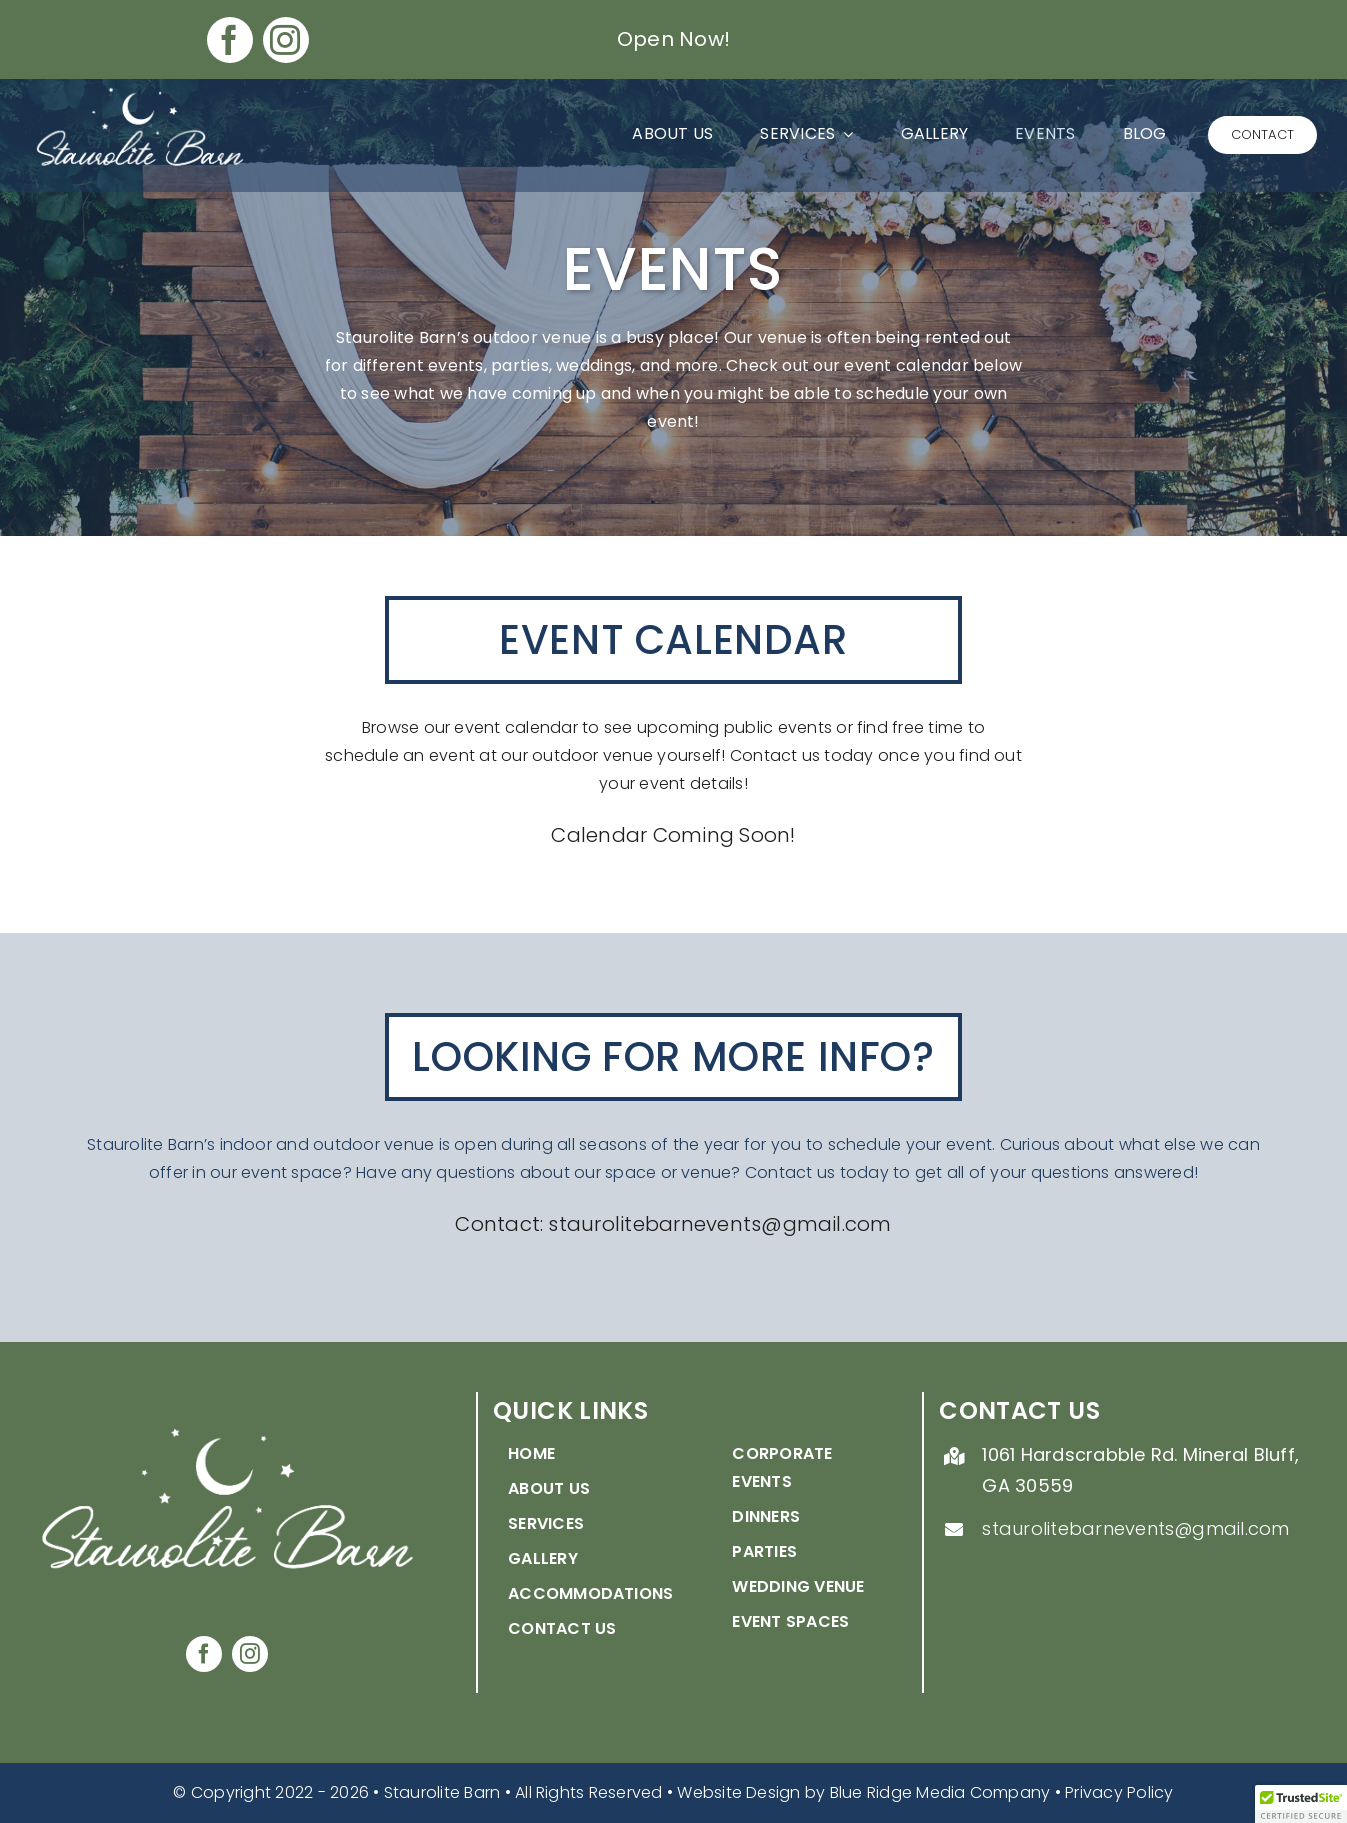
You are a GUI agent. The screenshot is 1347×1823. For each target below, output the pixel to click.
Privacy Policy (1119, 1792)
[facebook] (230, 40)
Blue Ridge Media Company (940, 1792)
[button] (1301, 1804)
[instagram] (286, 40)
